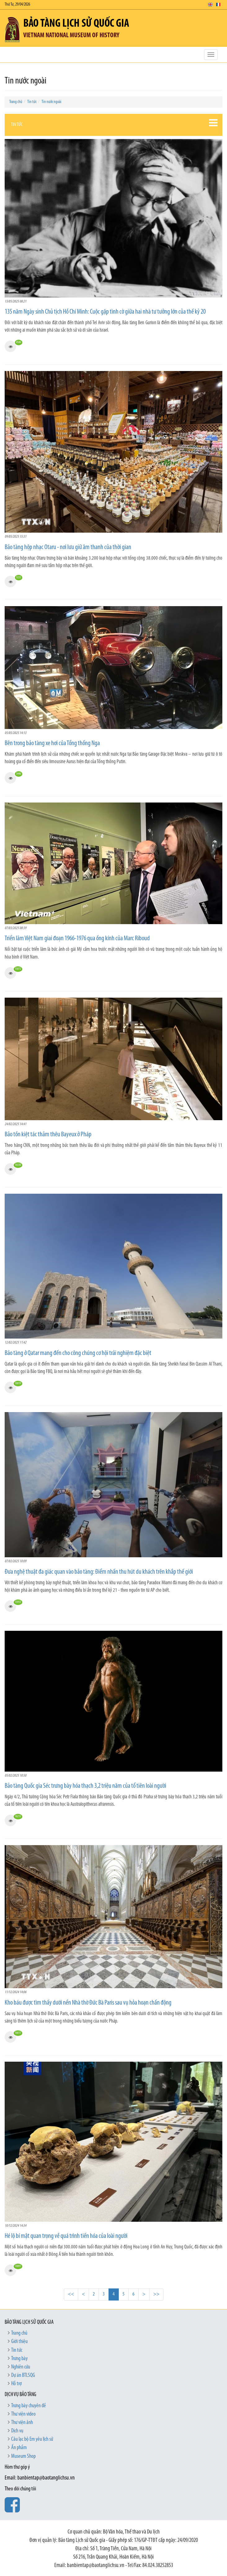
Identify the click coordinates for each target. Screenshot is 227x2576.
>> (156, 2294)
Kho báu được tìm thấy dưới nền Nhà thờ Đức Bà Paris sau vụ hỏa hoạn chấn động (88, 2002)
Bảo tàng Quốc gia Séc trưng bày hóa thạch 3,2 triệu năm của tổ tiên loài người (85, 1786)
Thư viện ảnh (22, 2423)
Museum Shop (23, 2456)
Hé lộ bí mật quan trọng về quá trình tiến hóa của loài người (66, 2236)
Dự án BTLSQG (23, 2375)
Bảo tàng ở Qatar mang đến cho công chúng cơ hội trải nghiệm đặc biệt (78, 1353)
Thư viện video (23, 2414)
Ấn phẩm (19, 2448)
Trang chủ (15, 102)
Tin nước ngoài (51, 102)
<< (71, 2294)
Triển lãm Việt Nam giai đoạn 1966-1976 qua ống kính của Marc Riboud (77, 938)
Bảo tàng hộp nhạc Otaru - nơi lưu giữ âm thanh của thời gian (68, 547)
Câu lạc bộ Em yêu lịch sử (32, 2439)
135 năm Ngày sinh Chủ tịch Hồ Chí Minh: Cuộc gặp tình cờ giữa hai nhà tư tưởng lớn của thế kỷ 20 (105, 311)
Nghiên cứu (20, 2367)
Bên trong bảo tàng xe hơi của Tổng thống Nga (52, 743)
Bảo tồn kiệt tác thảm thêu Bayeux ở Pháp (48, 1134)
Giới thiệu (19, 2342)
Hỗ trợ (16, 2384)
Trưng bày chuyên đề (28, 2406)
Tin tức (32, 102)
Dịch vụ (17, 2431)
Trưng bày (19, 2359)
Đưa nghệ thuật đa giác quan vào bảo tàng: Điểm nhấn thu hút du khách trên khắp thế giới (99, 1572)
